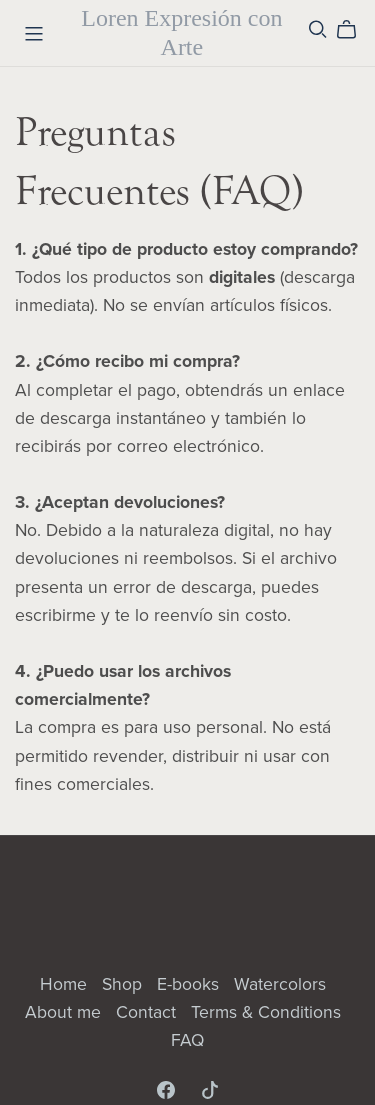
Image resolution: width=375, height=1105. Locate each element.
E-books (190, 984)
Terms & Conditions (266, 1012)
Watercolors (280, 984)
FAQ (187, 1040)
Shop (124, 984)
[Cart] (354, 30)
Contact (148, 1012)
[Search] (318, 29)
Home (66, 984)
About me (65, 1012)
